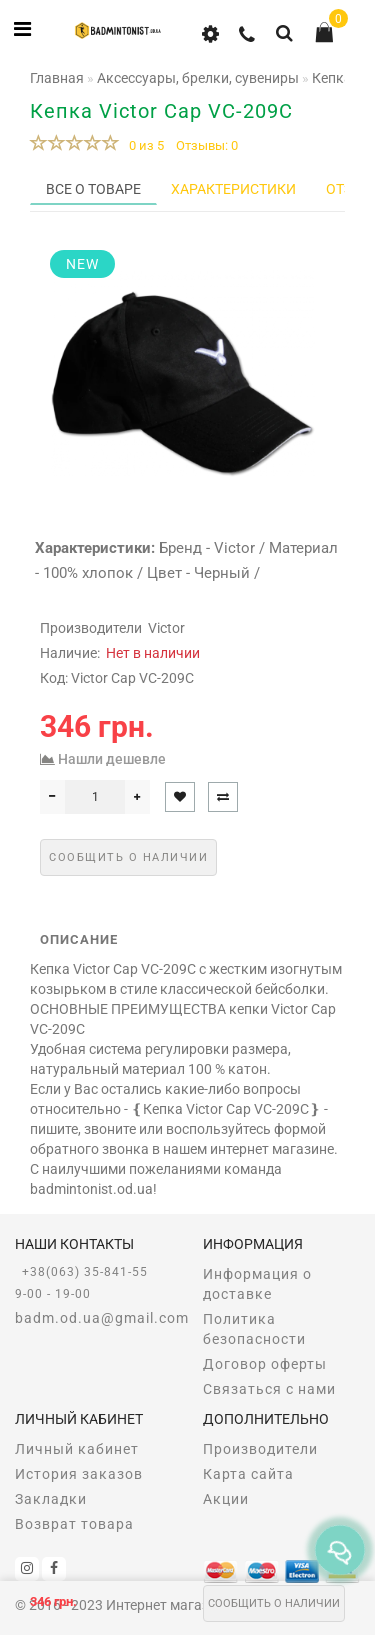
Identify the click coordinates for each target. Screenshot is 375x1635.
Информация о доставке (257, 1284)
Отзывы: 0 (207, 145)
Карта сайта (248, 1474)
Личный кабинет (77, 1449)
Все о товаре (93, 189)
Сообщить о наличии (274, 1603)
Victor (166, 628)
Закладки (51, 1499)
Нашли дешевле (112, 759)
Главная (57, 78)
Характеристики (233, 189)
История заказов (79, 1474)
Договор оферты (265, 1364)
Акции (226, 1499)
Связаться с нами (269, 1389)
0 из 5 (143, 145)
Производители (260, 1449)
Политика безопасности (254, 1329)
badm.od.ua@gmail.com (94, 1318)
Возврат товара (74, 1524)
